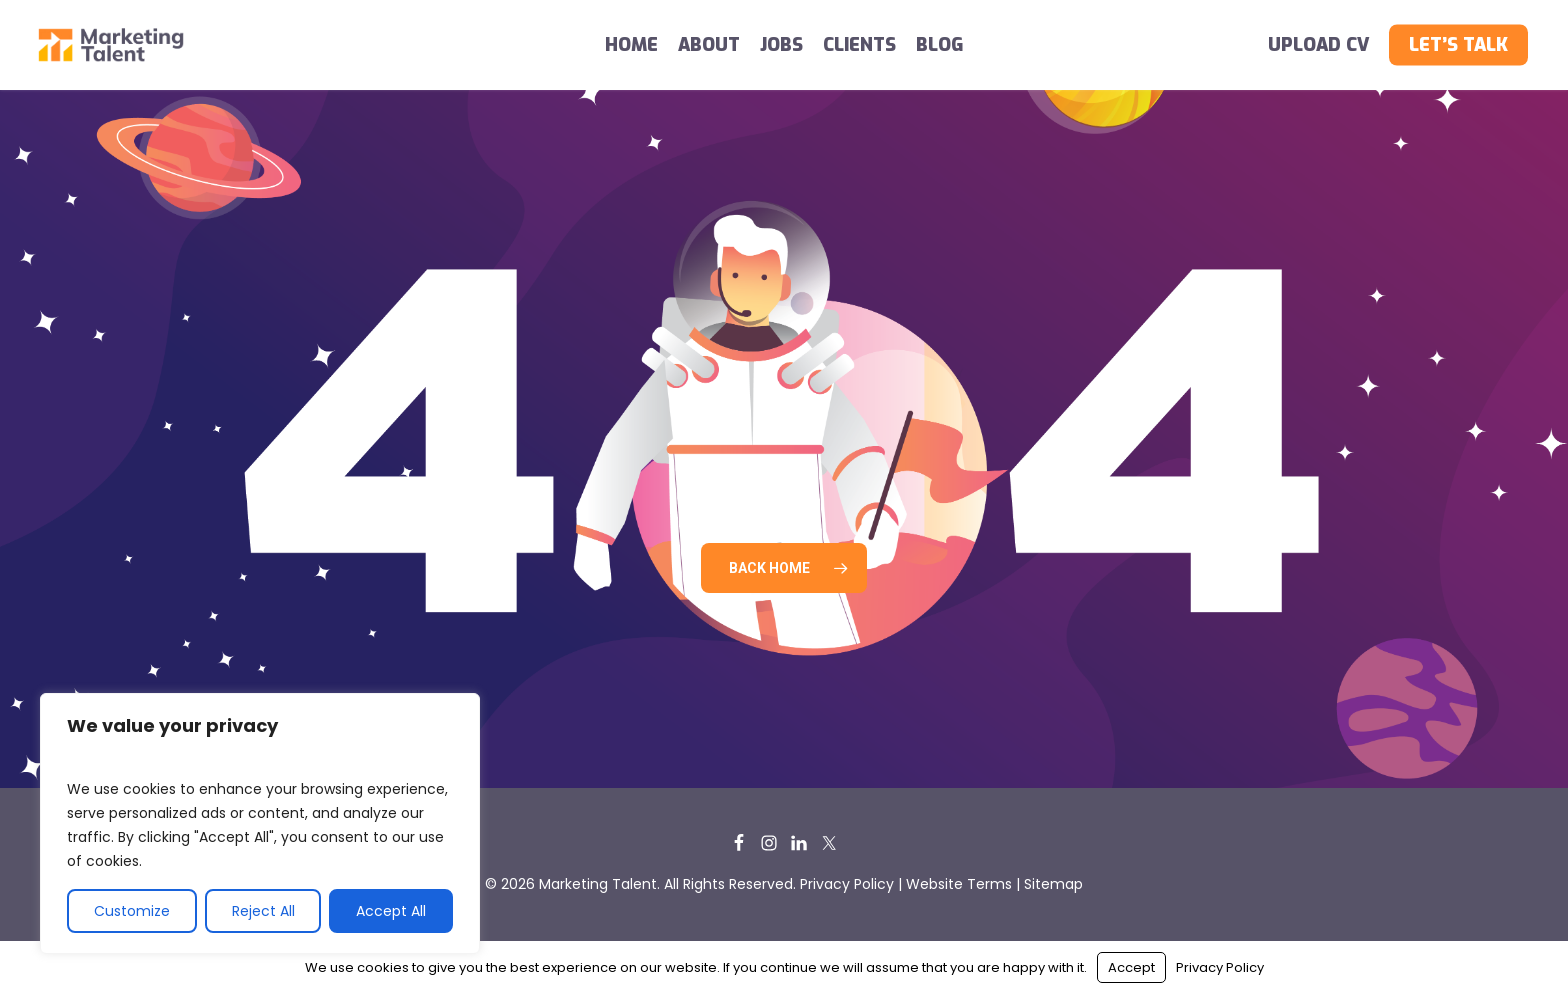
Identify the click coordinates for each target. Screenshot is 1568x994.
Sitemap (1053, 884)
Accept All (391, 911)
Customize (132, 911)
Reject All (263, 911)
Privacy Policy (847, 884)
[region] (260, 823)
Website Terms (959, 884)
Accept (1131, 967)
